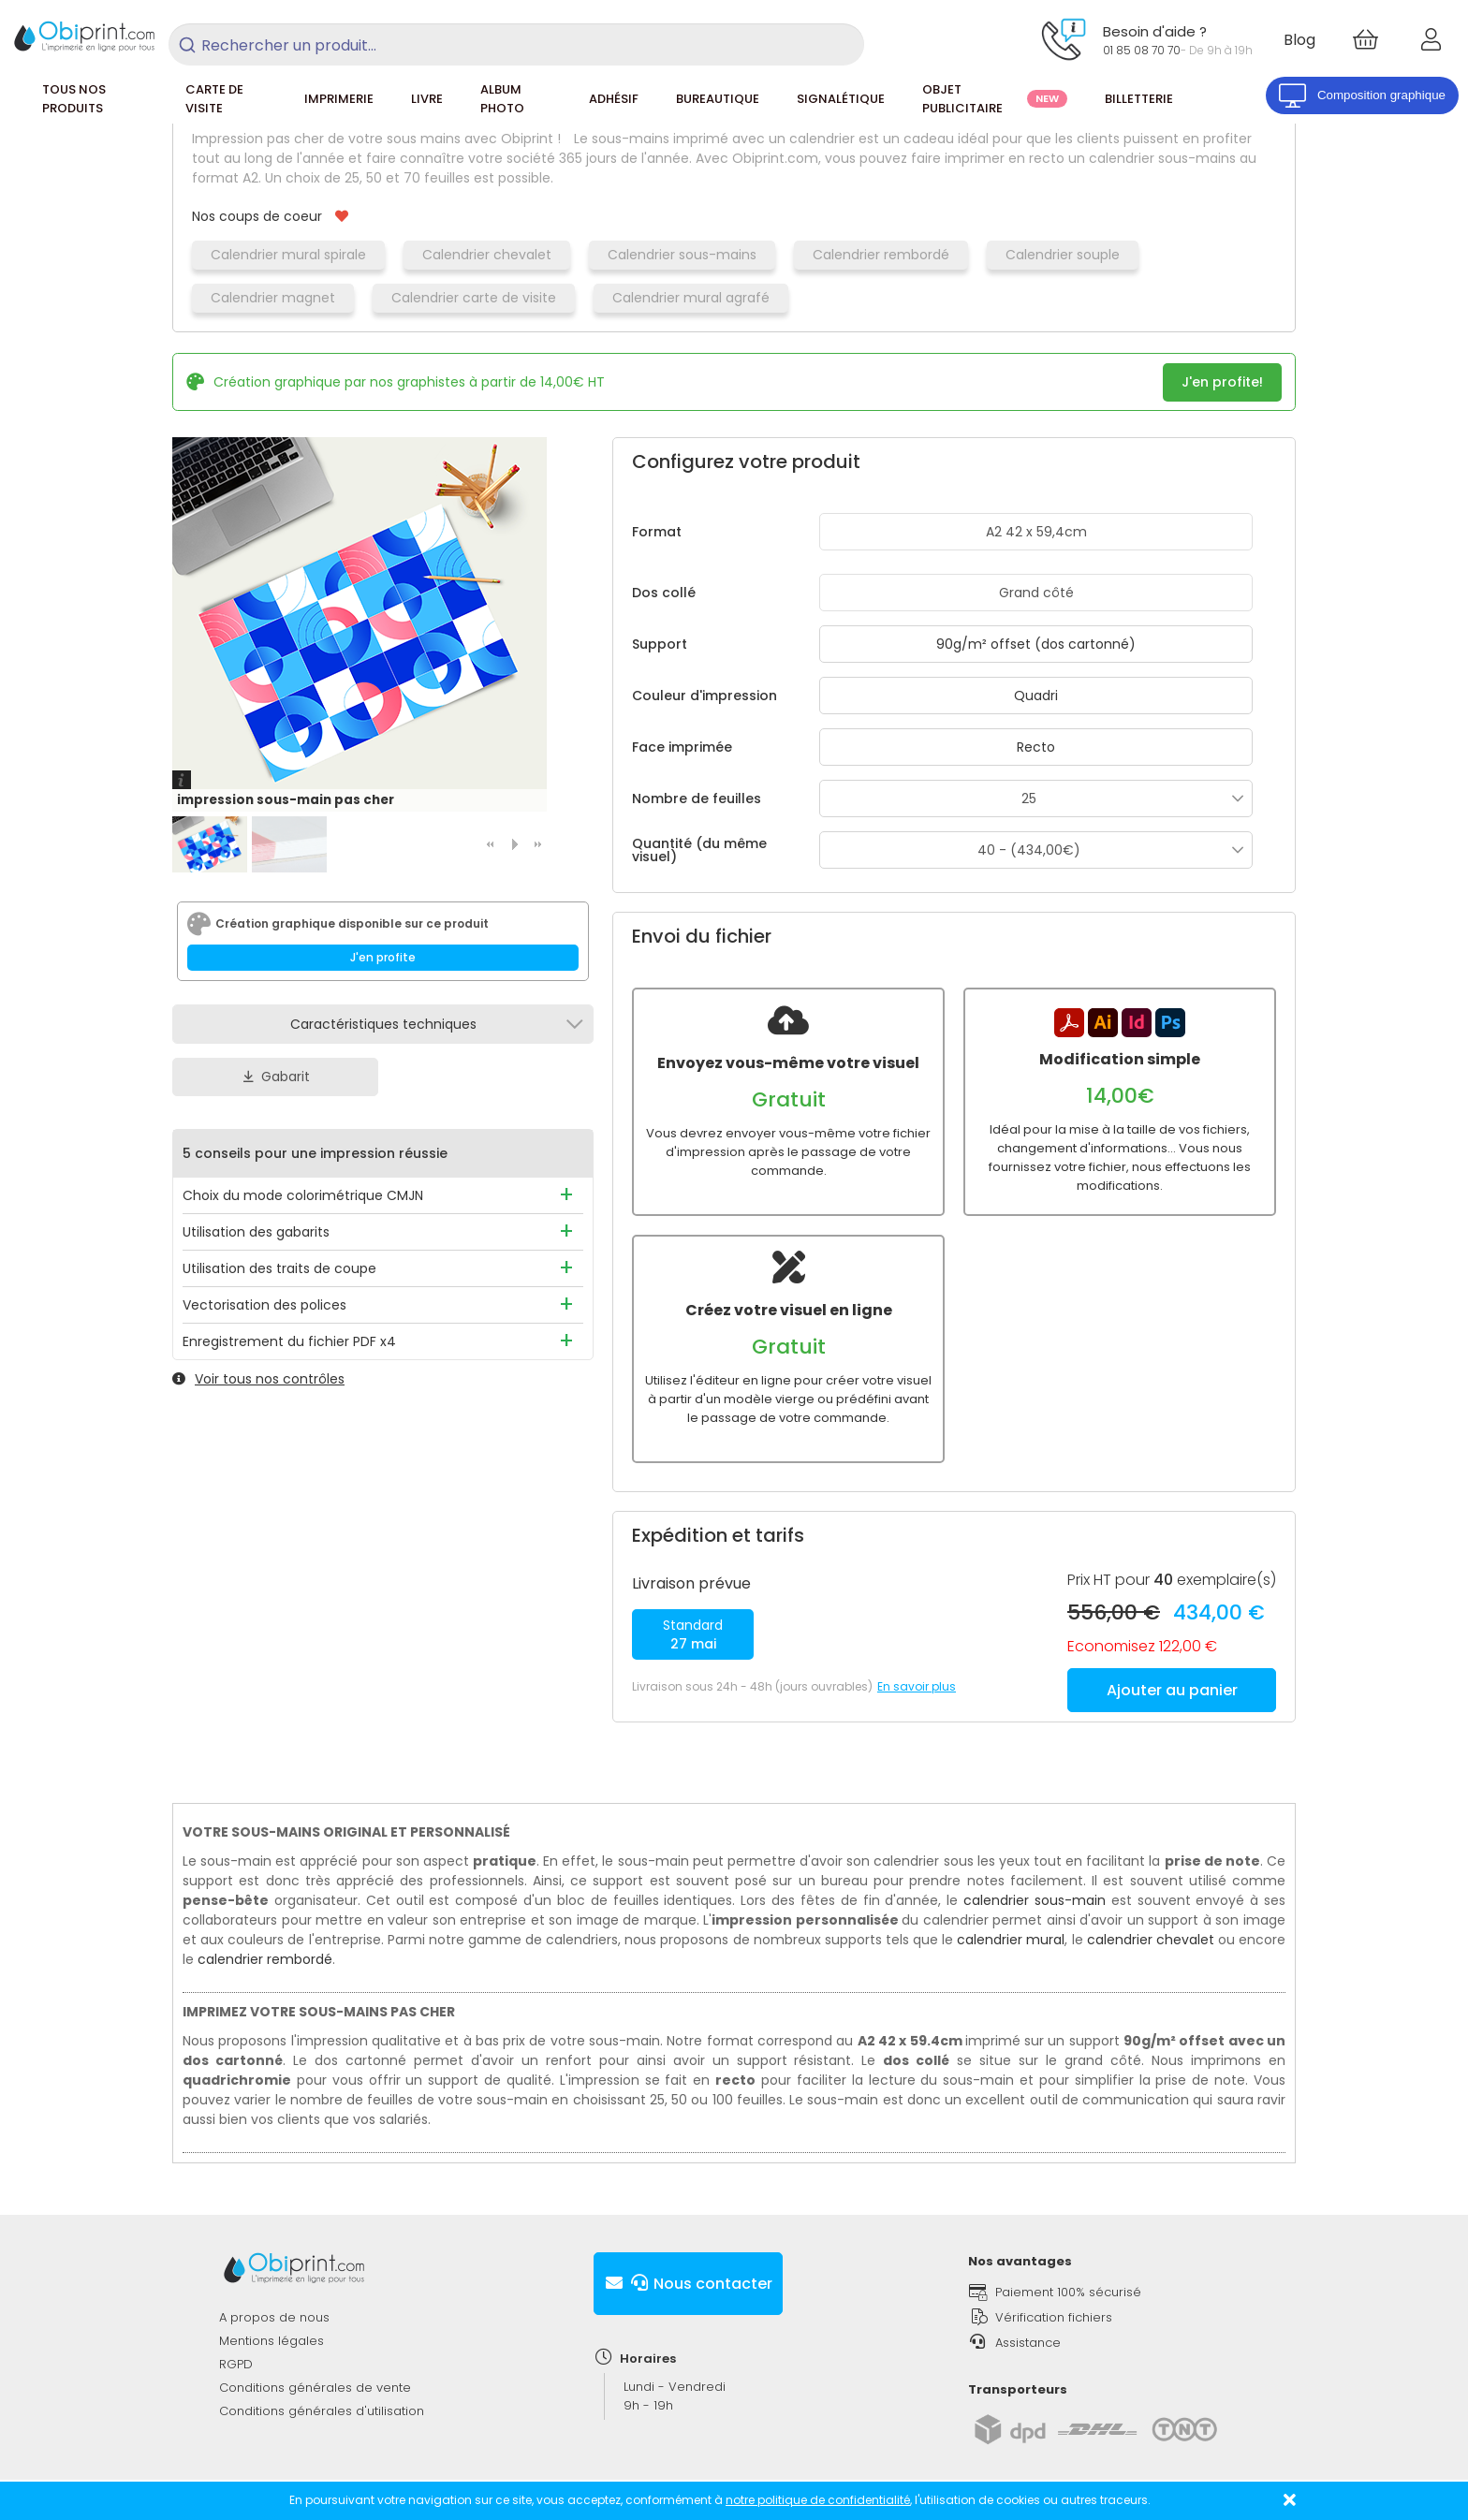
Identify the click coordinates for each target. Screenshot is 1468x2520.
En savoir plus (916, 1668)
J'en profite (383, 957)
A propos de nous (274, 2299)
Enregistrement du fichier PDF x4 (289, 1341)
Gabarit (276, 1076)
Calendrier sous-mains (682, 254)
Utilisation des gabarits (256, 1232)
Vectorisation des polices (264, 1305)
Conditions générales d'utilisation (321, 2392)
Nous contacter (688, 2265)
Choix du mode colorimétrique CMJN (303, 1195)
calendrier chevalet (1150, 1921)
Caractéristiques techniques (383, 1024)
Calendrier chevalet (486, 254)
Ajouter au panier (1172, 1671)
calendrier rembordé (265, 1940)
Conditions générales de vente (315, 2369)
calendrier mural (1010, 1921)
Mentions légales (271, 2322)
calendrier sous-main (1034, 1881)
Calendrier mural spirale (288, 254)
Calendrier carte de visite (473, 297)
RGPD (236, 2345)
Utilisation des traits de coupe (279, 1268)
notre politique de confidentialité (818, 2500)
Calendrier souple (1063, 254)
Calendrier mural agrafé (691, 297)
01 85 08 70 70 (1142, 50)
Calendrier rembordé (881, 254)
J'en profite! (1222, 382)
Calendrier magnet (273, 297)
